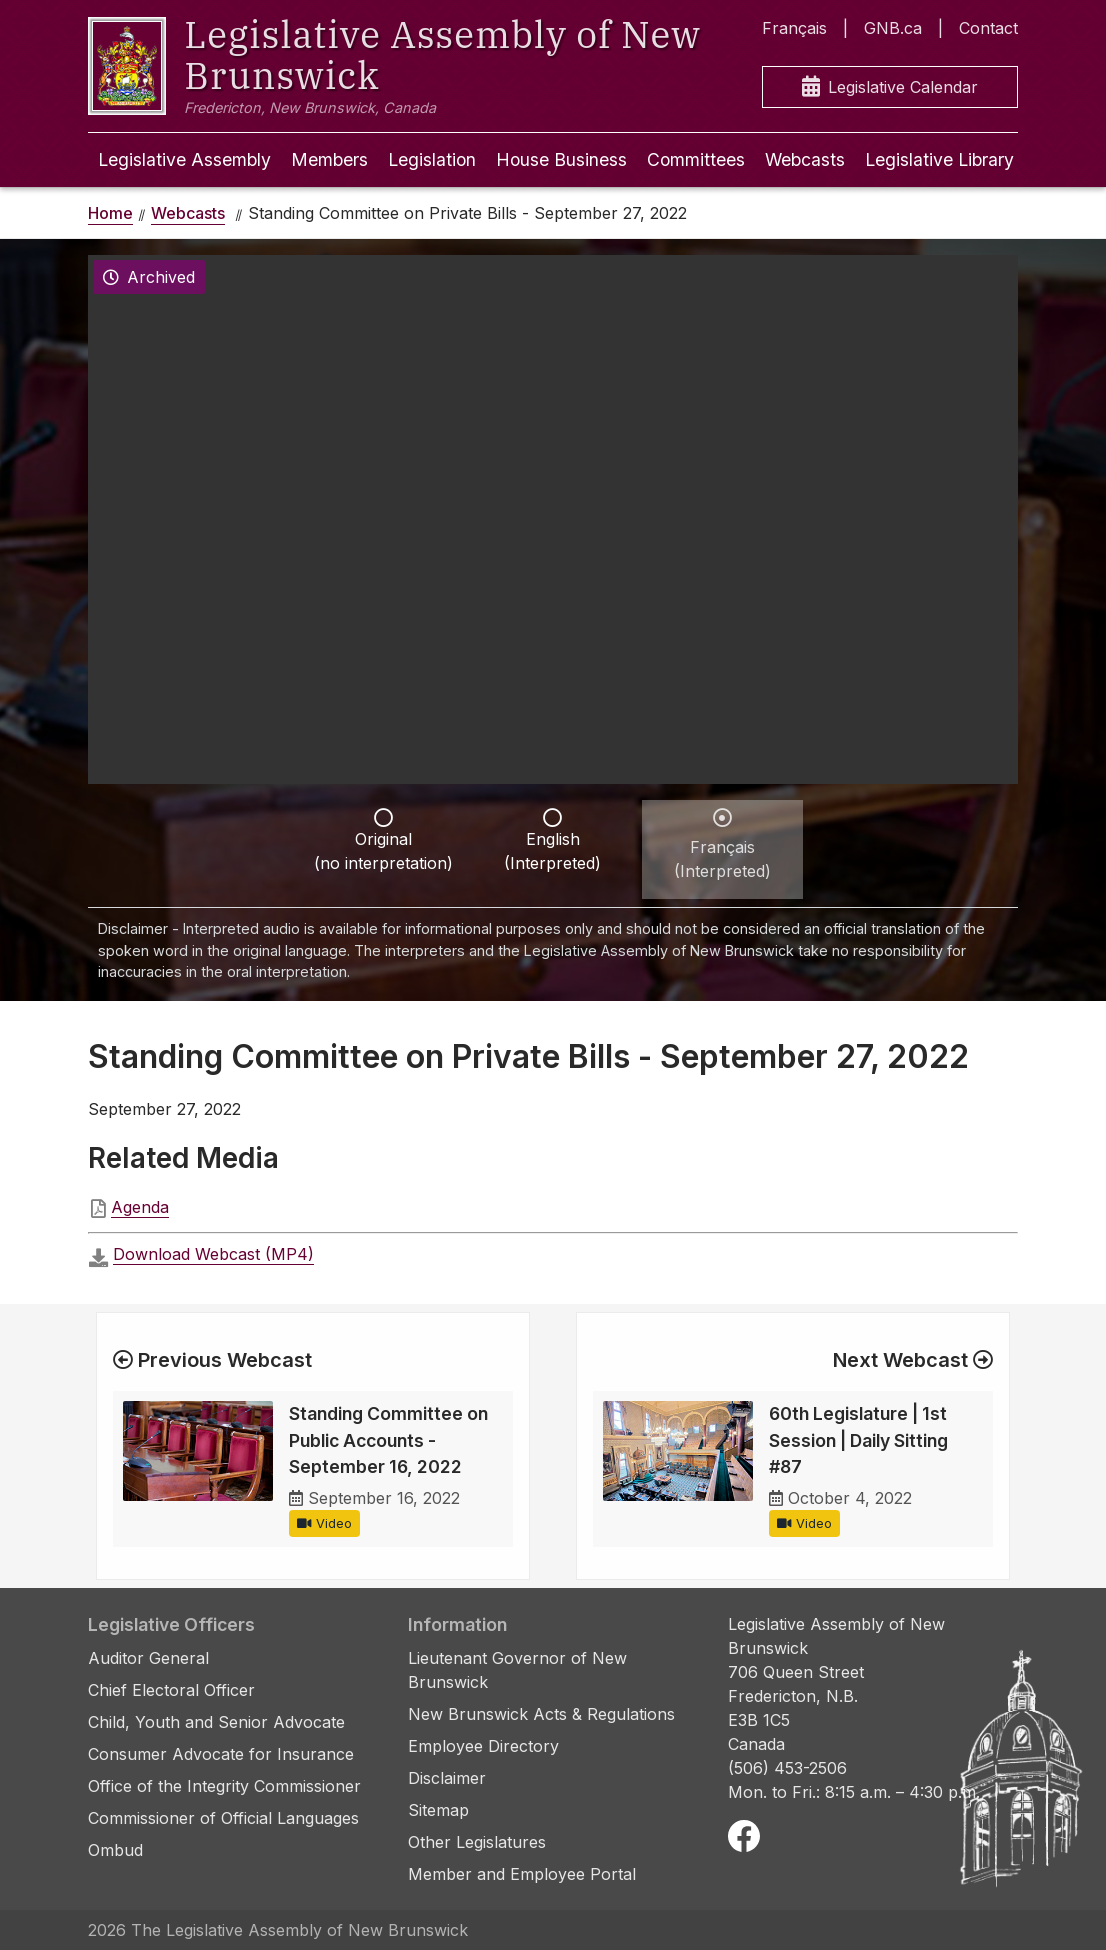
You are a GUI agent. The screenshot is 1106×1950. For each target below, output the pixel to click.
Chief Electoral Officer (171, 1690)
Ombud (115, 1850)
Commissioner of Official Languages (223, 1818)
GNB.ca (893, 28)
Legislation (432, 159)
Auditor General (148, 1658)
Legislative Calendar (890, 87)
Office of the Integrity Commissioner (224, 1786)
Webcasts (805, 159)
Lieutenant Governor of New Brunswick (517, 1670)
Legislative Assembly (184, 159)
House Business (561, 159)
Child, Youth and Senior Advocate (216, 1722)
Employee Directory (483, 1746)
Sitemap (438, 1810)
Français (794, 28)
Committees (696, 159)
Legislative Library (939, 159)
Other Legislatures (477, 1842)
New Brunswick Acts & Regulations (541, 1714)
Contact (988, 28)
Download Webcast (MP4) (213, 1254)
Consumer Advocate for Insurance (221, 1754)
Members (329, 159)
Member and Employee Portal (522, 1874)
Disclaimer (447, 1778)
